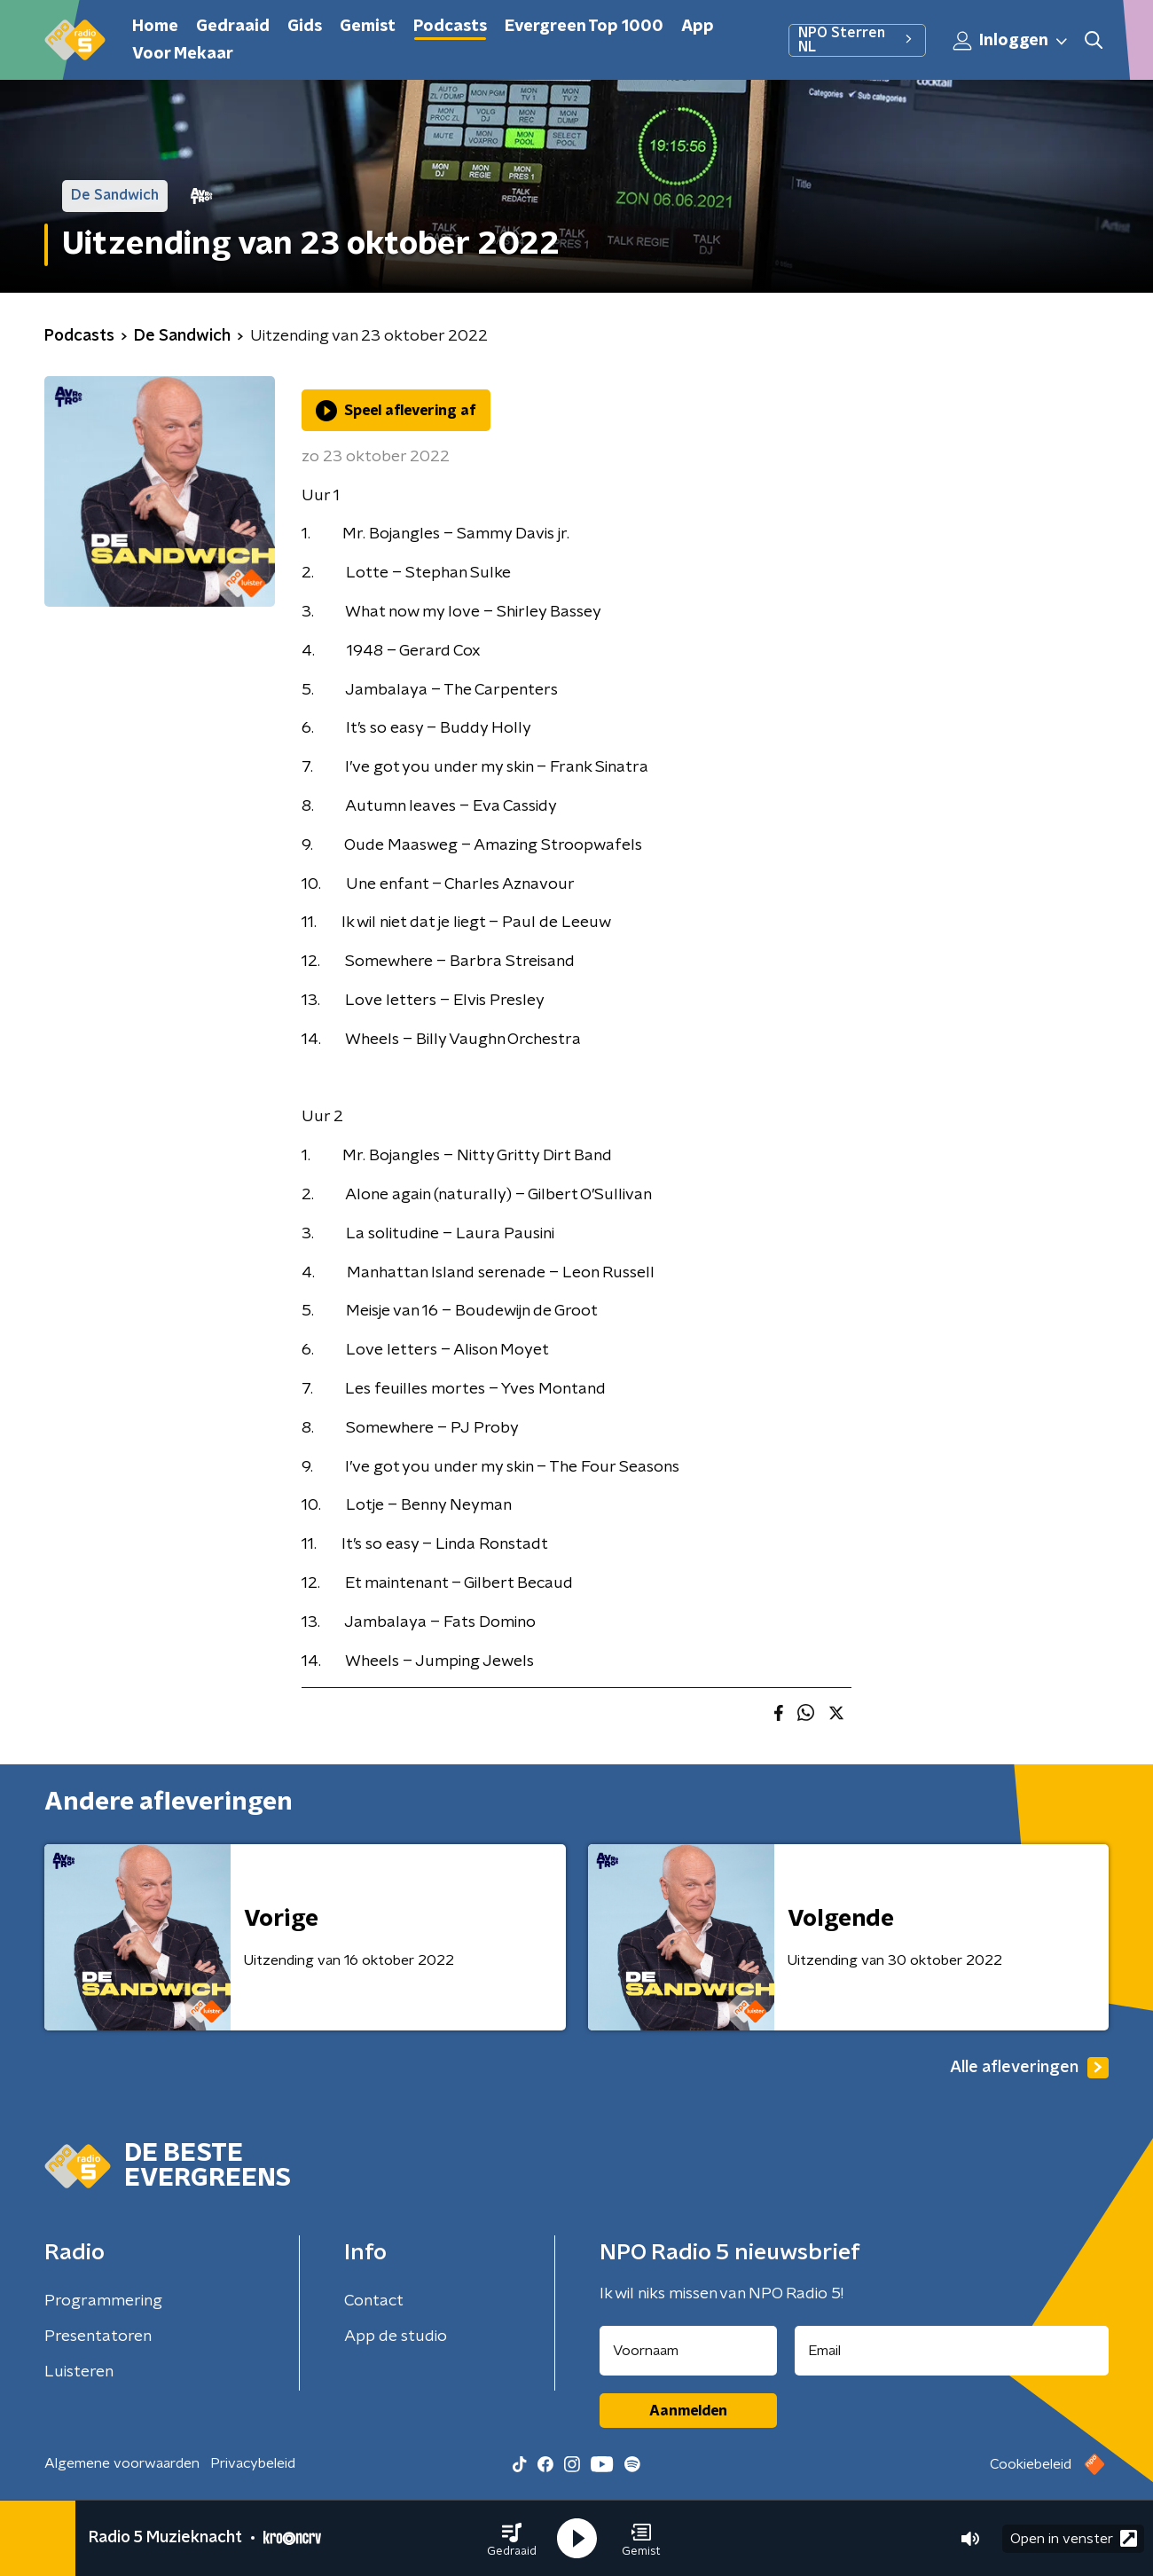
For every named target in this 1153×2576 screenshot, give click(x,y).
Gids (304, 27)
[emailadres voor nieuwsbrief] (952, 2351)
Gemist (368, 27)
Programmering (103, 2301)
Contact (374, 2301)
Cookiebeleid (1030, 2464)
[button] (511, 2538)
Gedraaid (233, 27)
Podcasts (450, 27)
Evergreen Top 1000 (584, 27)
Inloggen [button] (1011, 41)
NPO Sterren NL (857, 40)
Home (155, 27)
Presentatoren (98, 2336)
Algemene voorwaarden (122, 2463)
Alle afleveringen (1029, 2067)
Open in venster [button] (1073, 2538)
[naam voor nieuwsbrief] (688, 2351)
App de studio (395, 2336)
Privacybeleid (252, 2463)
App (697, 27)
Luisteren (79, 2372)
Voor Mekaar (182, 54)
